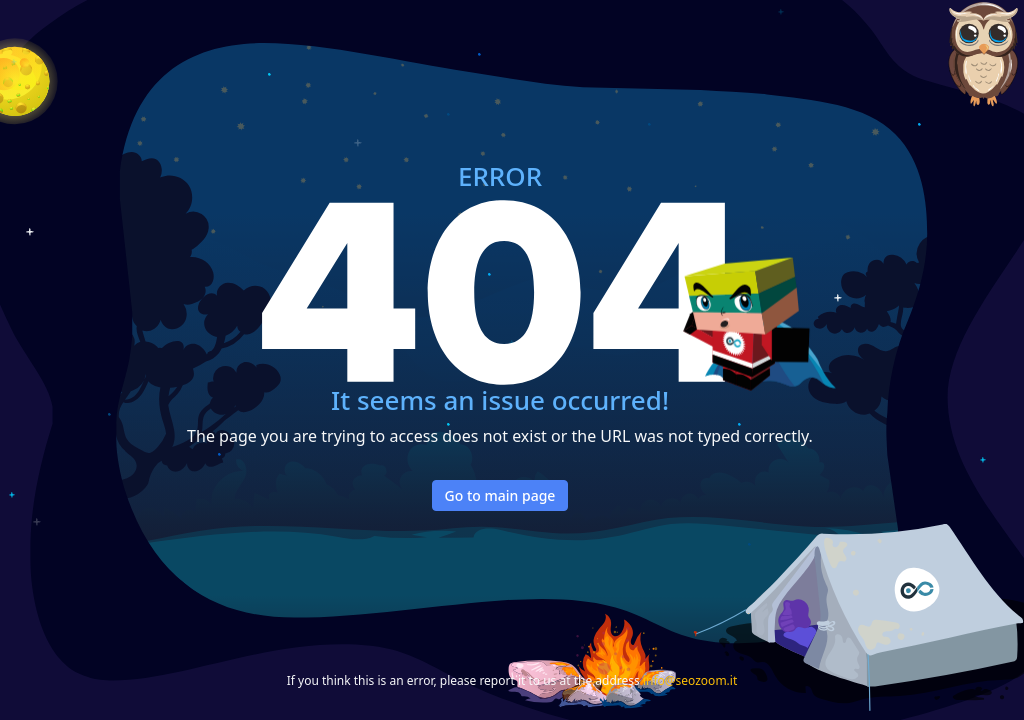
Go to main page (500, 495)
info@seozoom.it (690, 680)
